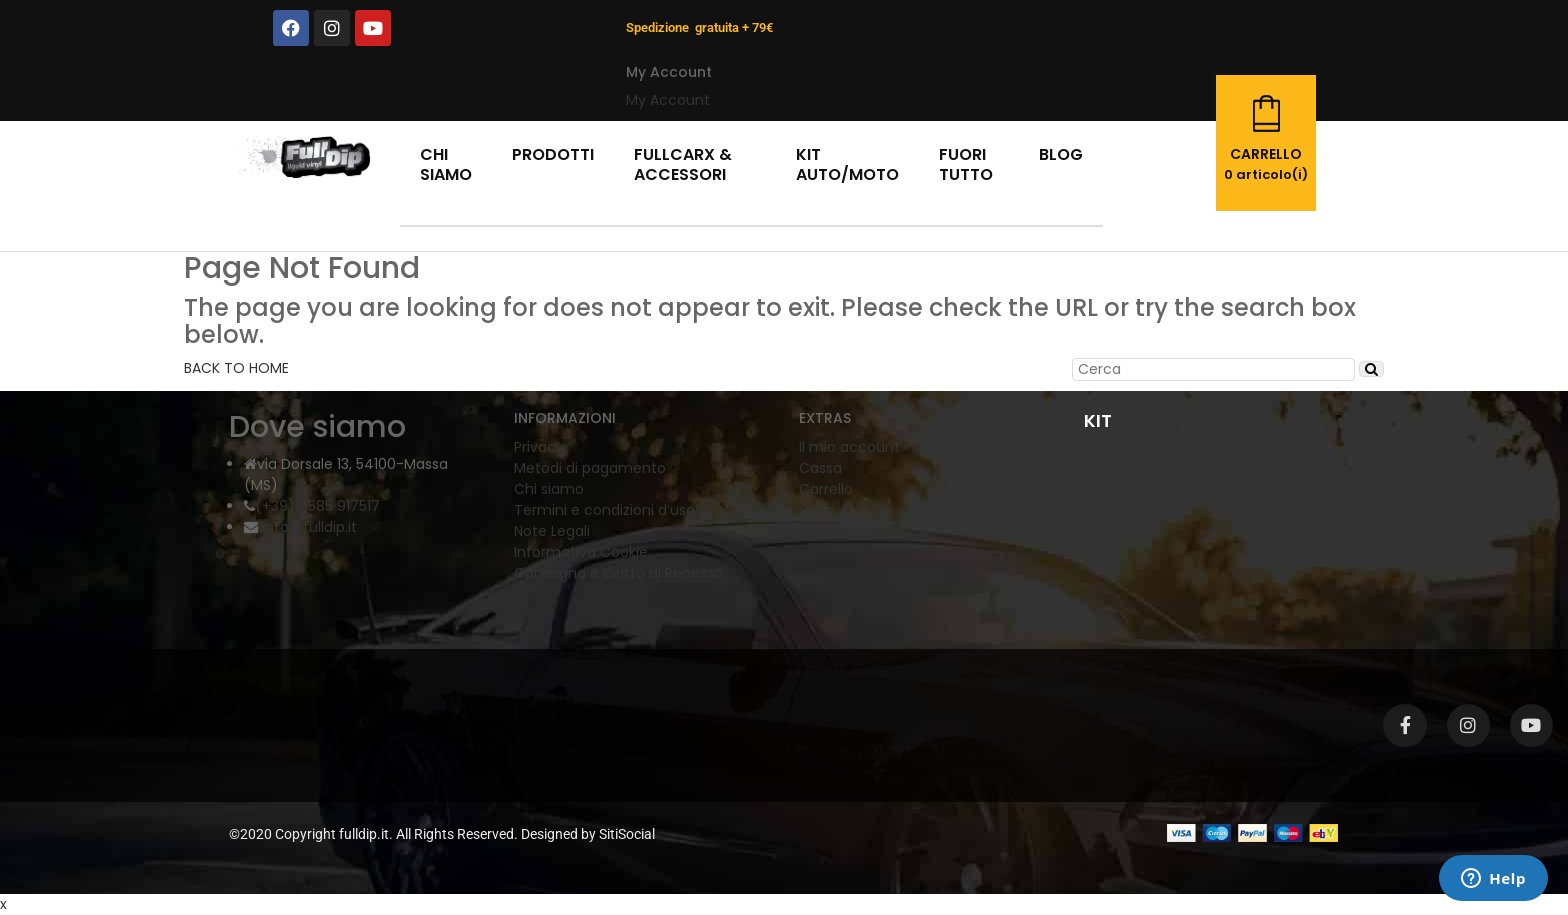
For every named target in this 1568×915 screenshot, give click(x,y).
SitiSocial (627, 834)
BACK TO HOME (236, 368)
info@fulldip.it (307, 527)
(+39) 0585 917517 (317, 506)
